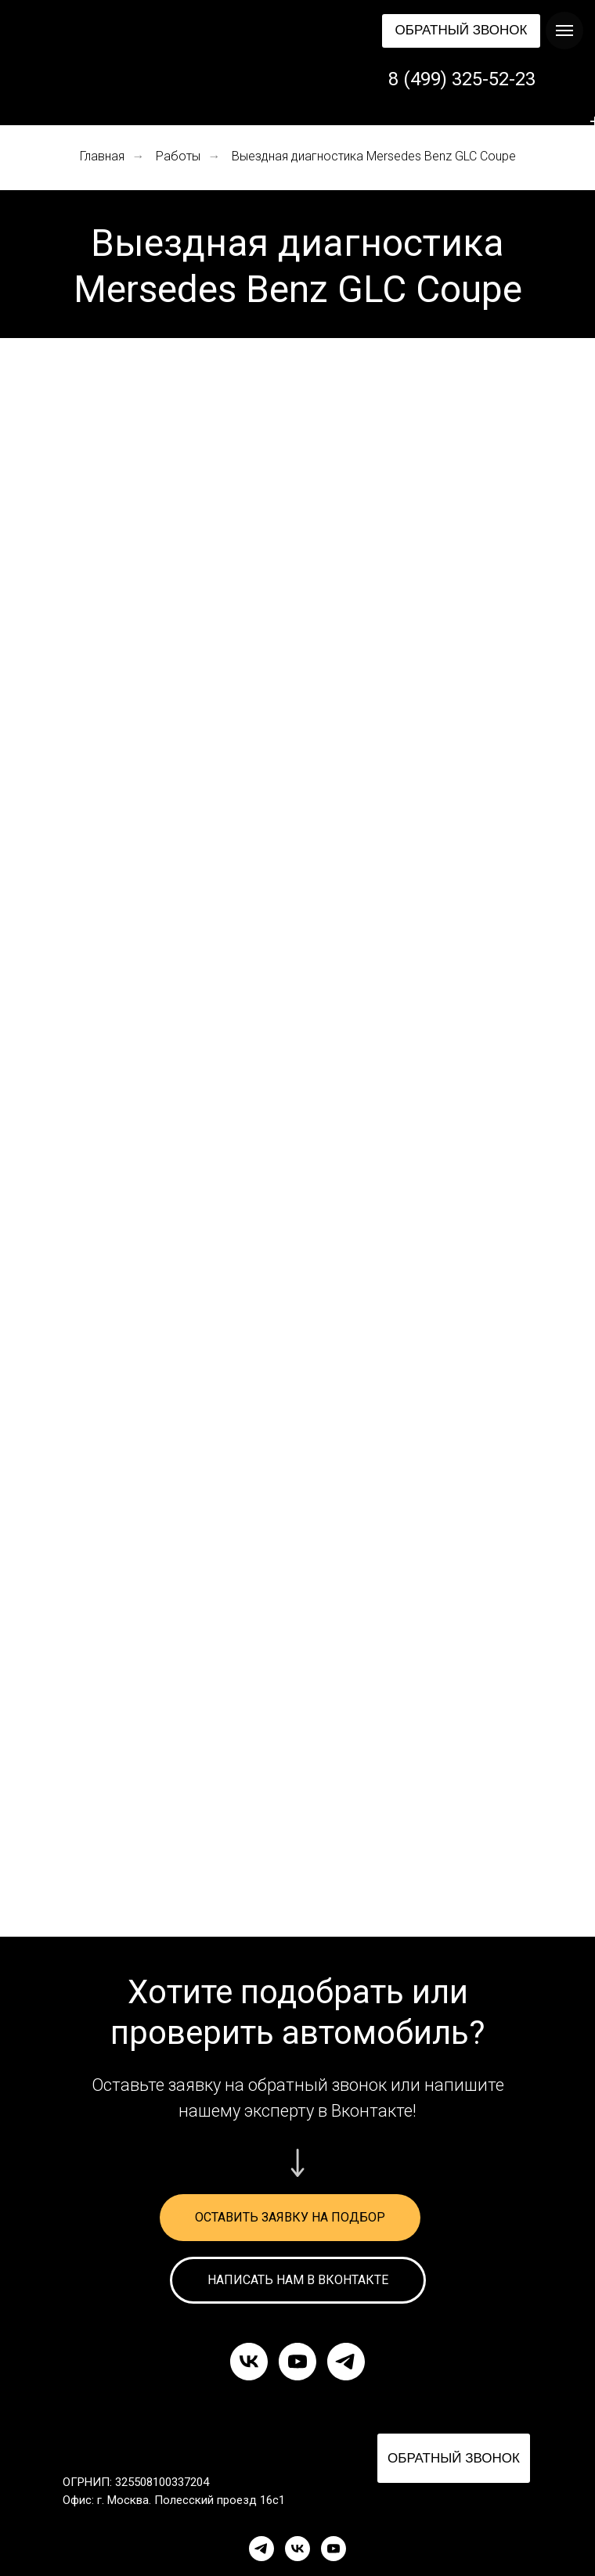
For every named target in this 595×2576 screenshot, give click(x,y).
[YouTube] (333, 2548)
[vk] (249, 2361)
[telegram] (346, 2361)
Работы (178, 156)
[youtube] (297, 2361)
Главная (102, 156)
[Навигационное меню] (564, 30)
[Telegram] (261, 2548)
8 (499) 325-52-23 (462, 79)
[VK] (297, 2548)
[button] (461, 31)
